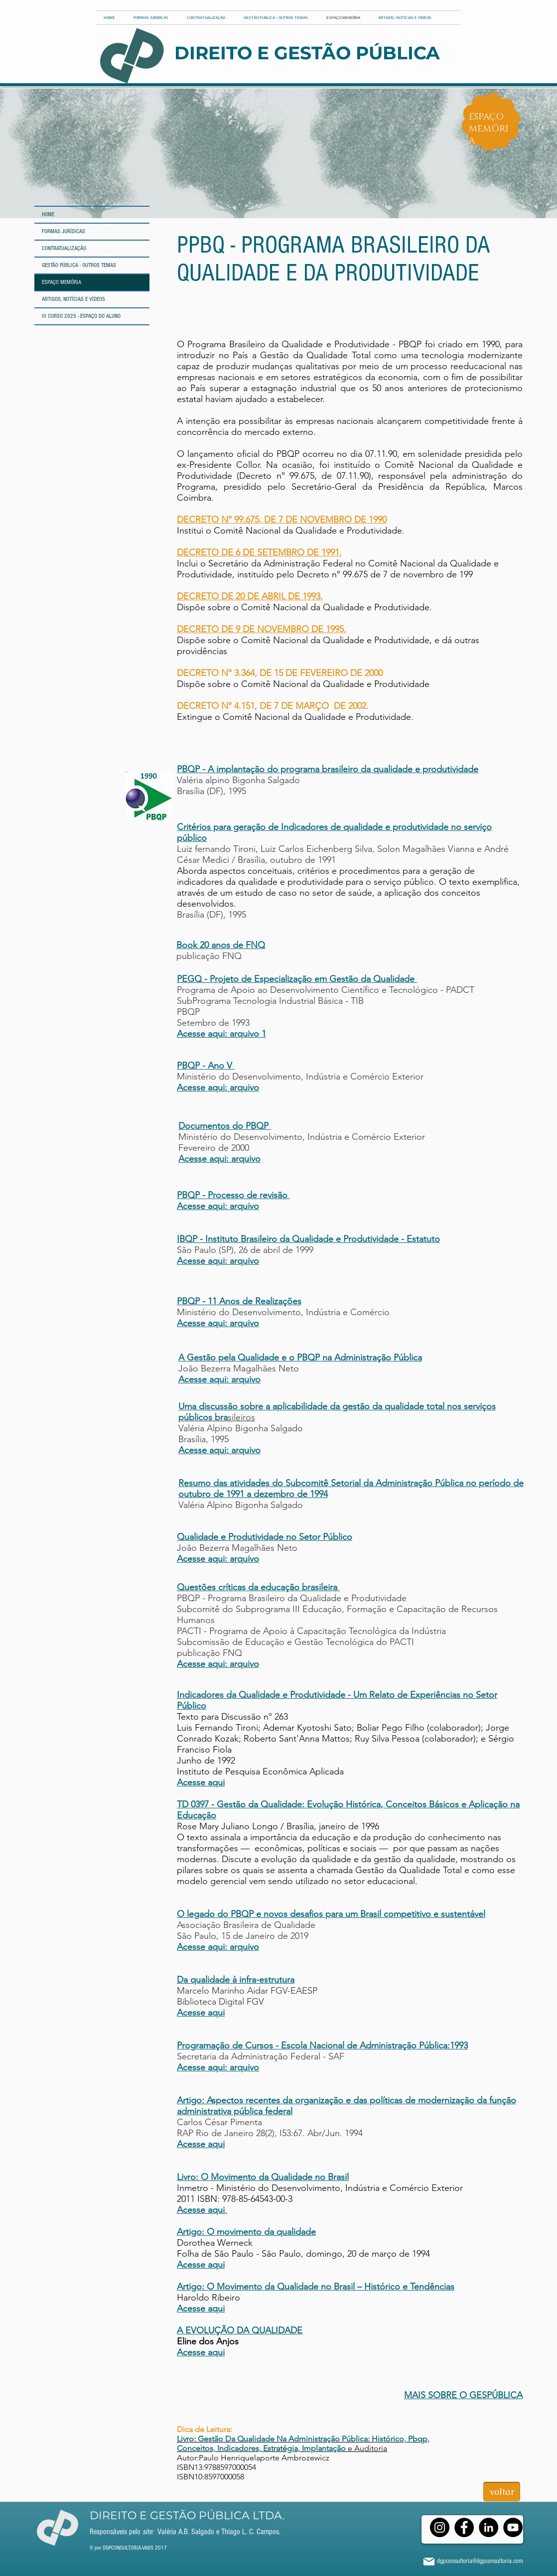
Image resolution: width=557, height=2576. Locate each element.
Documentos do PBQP (223, 1125)
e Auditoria (303, 2443)
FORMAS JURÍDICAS (63, 231)
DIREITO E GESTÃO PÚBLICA (307, 53)
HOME (48, 214)
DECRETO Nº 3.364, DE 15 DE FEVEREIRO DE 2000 (280, 673)
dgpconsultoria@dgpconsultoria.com (480, 2561)
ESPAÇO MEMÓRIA (61, 282)
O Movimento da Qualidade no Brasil (275, 2176)
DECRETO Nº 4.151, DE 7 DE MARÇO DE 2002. (273, 705)
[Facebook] (464, 2527)
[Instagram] (439, 2527)
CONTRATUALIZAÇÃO (64, 248)
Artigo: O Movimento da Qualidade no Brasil (266, 2286)
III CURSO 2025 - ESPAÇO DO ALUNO (81, 316)
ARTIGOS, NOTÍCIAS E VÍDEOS (73, 299)
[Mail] (428, 2561)
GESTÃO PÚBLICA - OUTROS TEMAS (79, 265)
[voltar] (501, 2492)
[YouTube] (513, 2527)
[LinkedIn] (488, 2527)
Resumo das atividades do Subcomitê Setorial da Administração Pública (320, 1483)
